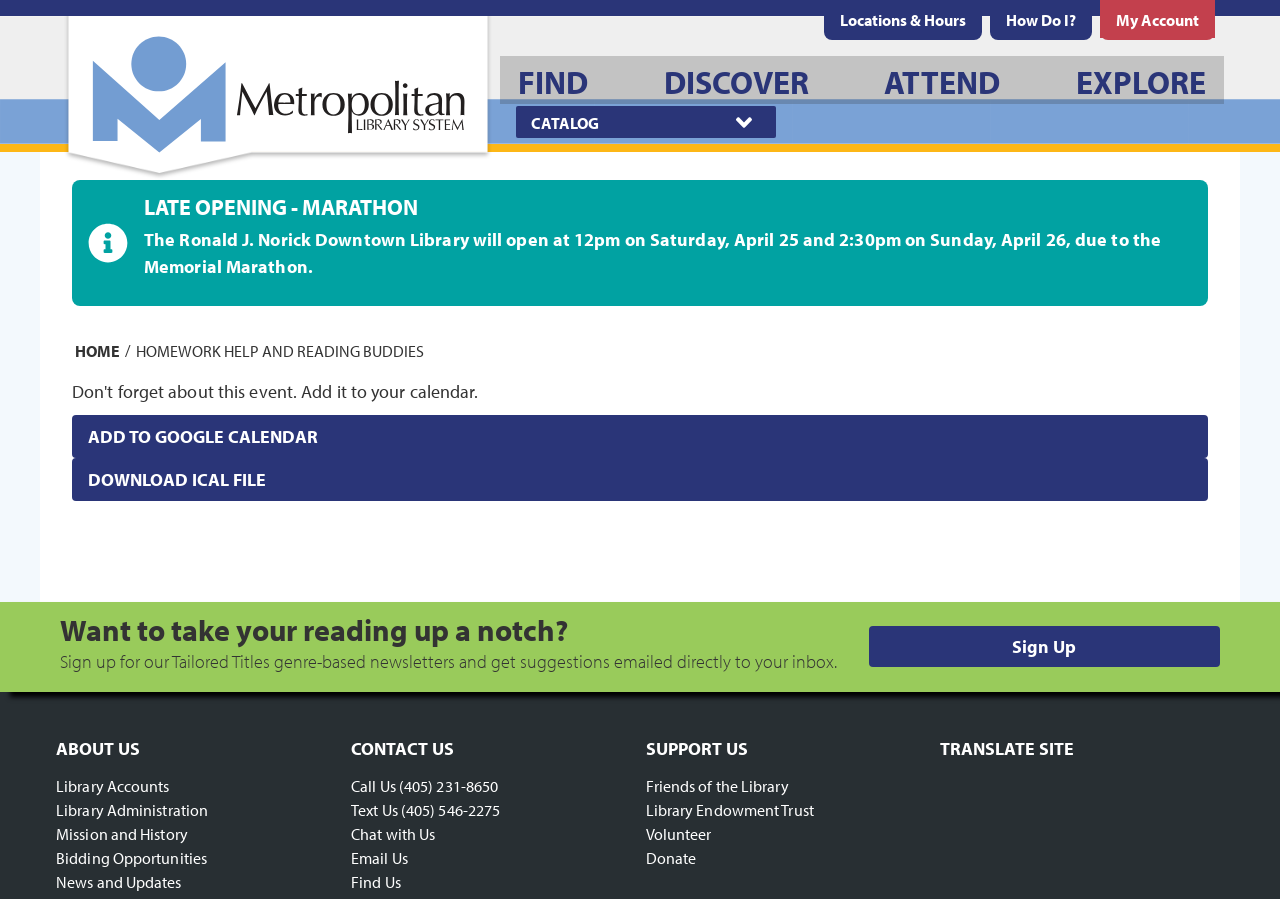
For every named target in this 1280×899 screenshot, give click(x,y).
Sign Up (1044, 646)
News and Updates (119, 882)
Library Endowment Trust (730, 810)
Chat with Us (393, 834)
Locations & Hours (903, 20)
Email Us (379, 858)
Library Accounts (113, 786)
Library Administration (132, 810)
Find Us (376, 882)
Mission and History (122, 834)
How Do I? (1041, 20)
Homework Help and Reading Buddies (280, 350)
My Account (1157, 20)
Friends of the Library (717, 786)
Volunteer (679, 834)
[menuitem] (903, 20)
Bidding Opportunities (131, 858)
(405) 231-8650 (448, 786)
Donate (671, 858)
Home (97, 350)
